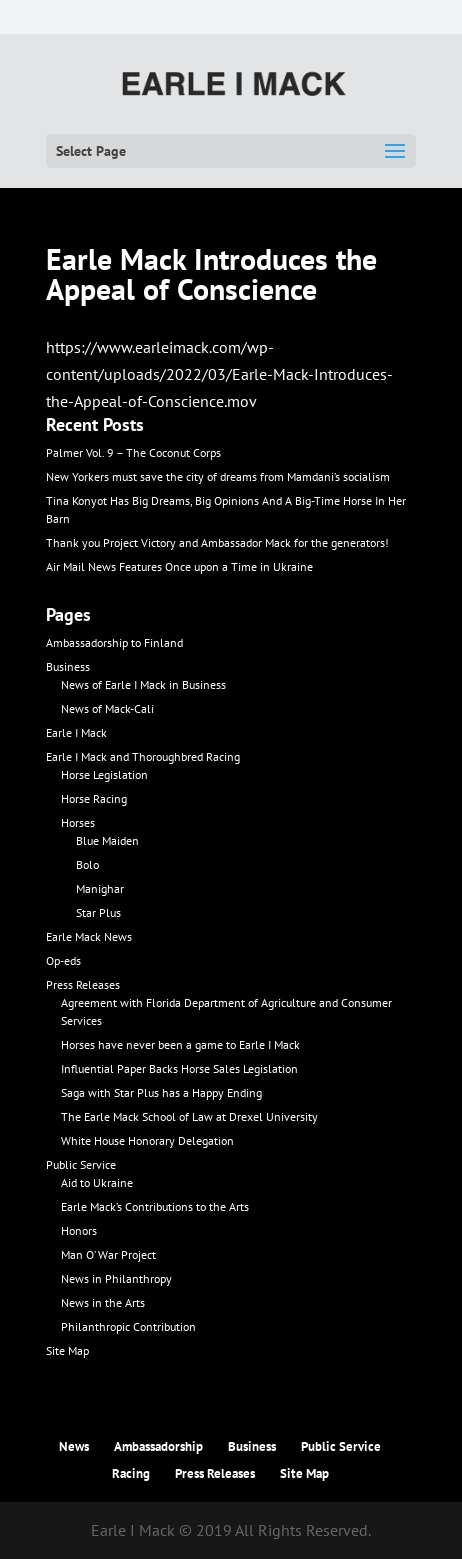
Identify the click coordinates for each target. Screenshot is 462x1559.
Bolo (87, 864)
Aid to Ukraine (97, 1182)
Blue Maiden (107, 840)
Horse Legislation (104, 774)
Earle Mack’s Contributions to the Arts (155, 1206)
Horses (78, 822)
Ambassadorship (158, 1446)
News (74, 1446)
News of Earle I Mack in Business (143, 684)
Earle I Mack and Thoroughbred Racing (143, 756)
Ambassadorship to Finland (114, 642)
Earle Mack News (89, 936)
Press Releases (83, 984)
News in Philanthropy (116, 1278)
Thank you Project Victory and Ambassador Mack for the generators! (217, 542)
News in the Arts (103, 1302)
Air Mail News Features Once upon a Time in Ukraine (179, 566)
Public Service (81, 1164)
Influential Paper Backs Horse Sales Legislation (179, 1068)
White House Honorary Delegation (147, 1140)
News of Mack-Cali (107, 708)
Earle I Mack (76, 732)
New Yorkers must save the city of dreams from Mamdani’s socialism (218, 476)
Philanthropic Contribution (128, 1326)
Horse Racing (94, 798)
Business (68, 666)
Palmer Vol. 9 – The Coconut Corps (133, 452)
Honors (79, 1230)
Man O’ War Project (108, 1254)
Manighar (100, 888)
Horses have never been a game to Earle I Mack (180, 1044)
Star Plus (98, 912)
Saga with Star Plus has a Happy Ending (161, 1092)
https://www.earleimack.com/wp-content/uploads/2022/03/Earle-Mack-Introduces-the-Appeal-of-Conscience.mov (219, 374)
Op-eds (63, 960)
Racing (131, 1473)
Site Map (67, 1350)
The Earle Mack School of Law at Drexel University (189, 1116)
